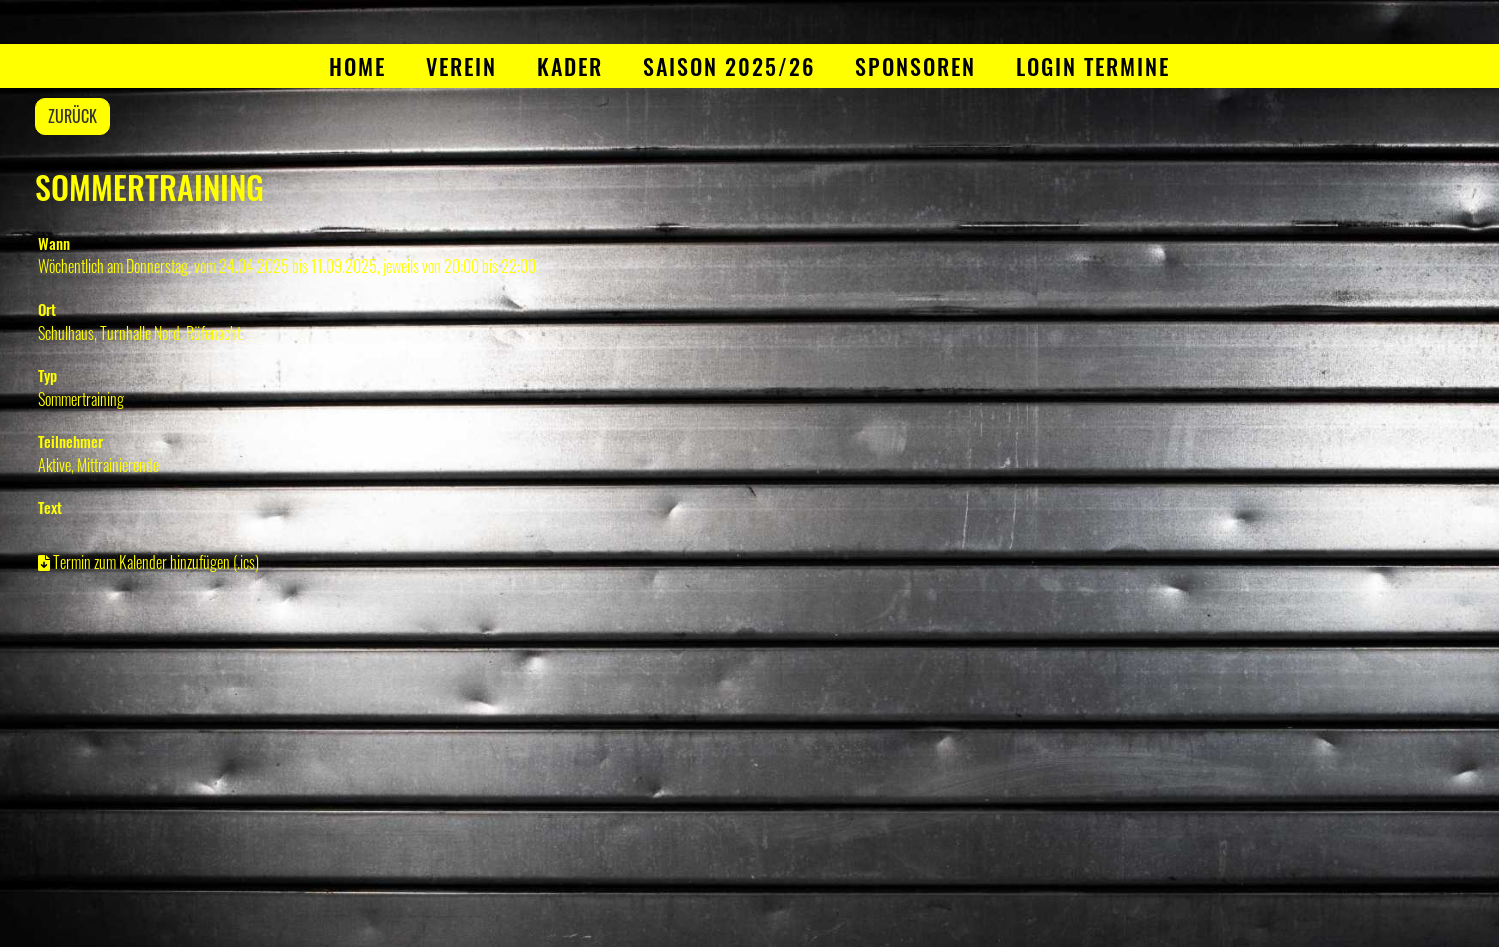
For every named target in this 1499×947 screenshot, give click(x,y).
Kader (570, 66)
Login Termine (1093, 66)
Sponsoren (915, 66)
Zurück (72, 116)
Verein (461, 66)
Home (357, 66)
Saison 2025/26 (729, 66)
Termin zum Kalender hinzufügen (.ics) (156, 562)
